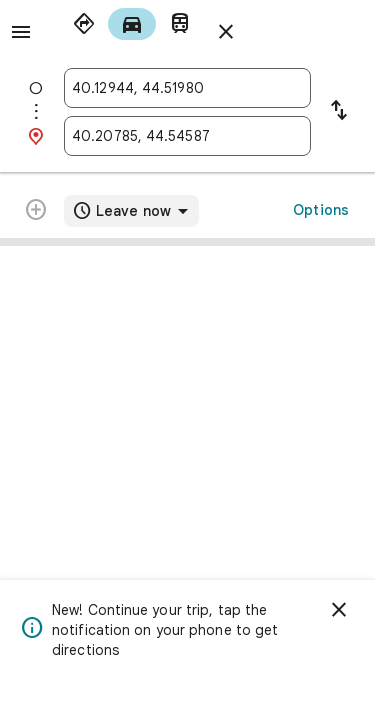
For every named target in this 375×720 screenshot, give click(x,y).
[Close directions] (226, 32)
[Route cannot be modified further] (36, 212)
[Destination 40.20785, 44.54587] (187, 136)
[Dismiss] (339, 610)
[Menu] (21, 32)
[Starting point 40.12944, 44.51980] (187, 88)
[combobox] (187, 88)
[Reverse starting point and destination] (339, 112)
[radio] (84, 24)
